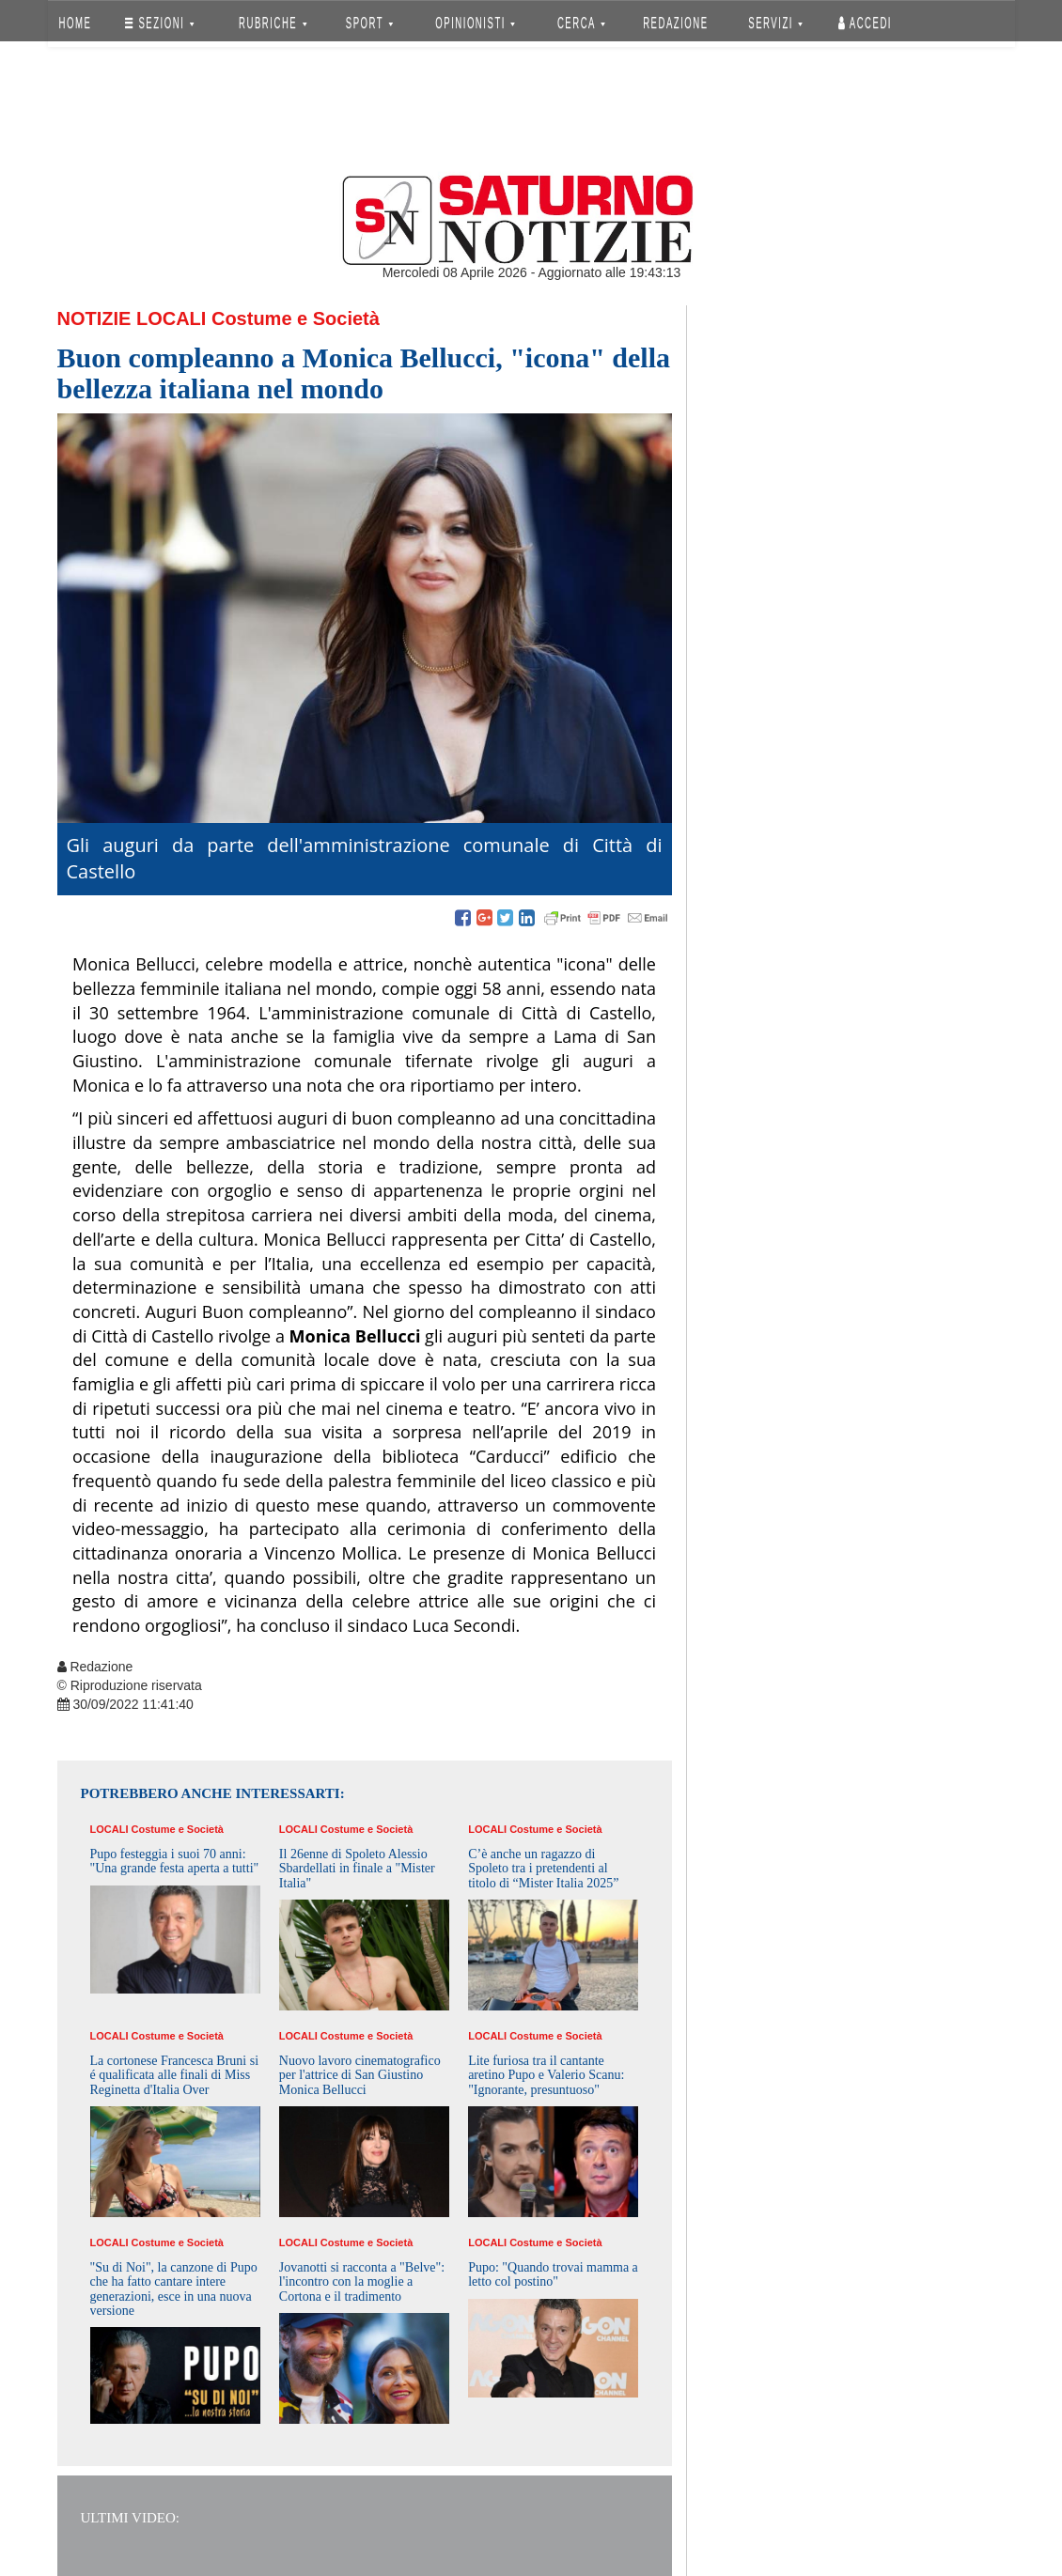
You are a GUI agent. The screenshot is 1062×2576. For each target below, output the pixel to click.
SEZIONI (159, 23)
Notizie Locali (132, 318)
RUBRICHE (273, 23)
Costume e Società (295, 318)
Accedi (865, 23)
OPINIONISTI (475, 23)
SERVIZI (775, 23)
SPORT (369, 23)
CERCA (581, 23)
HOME (74, 23)
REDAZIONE (676, 23)
